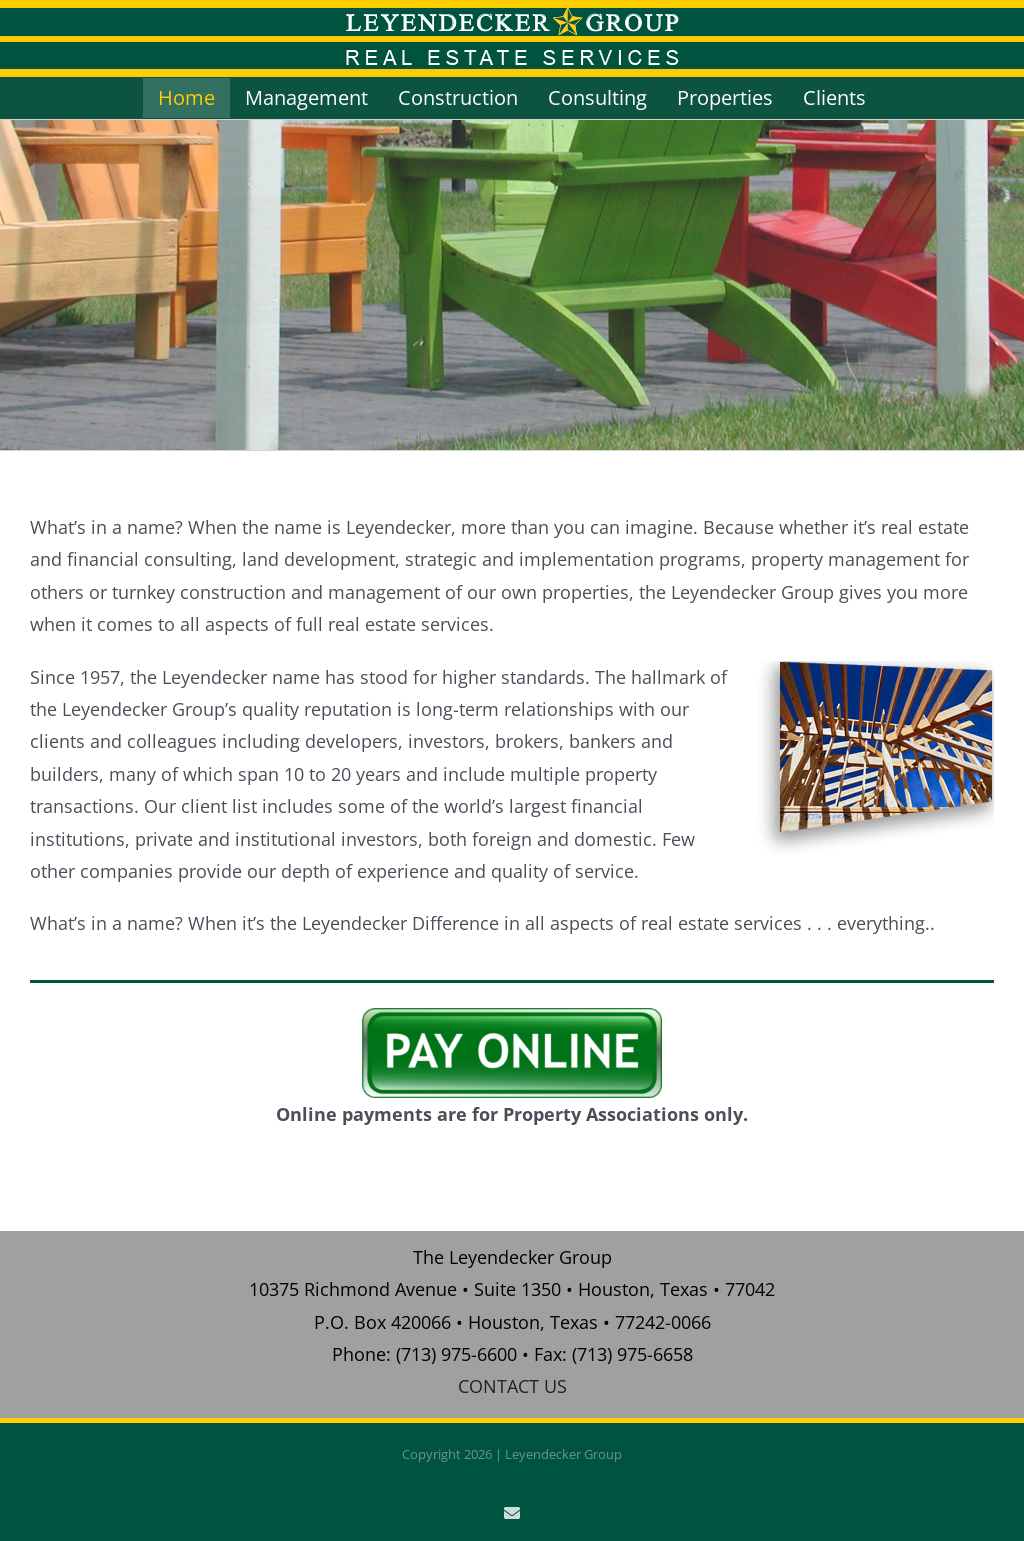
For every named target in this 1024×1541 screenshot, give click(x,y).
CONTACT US (512, 1386)
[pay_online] (512, 1017)
